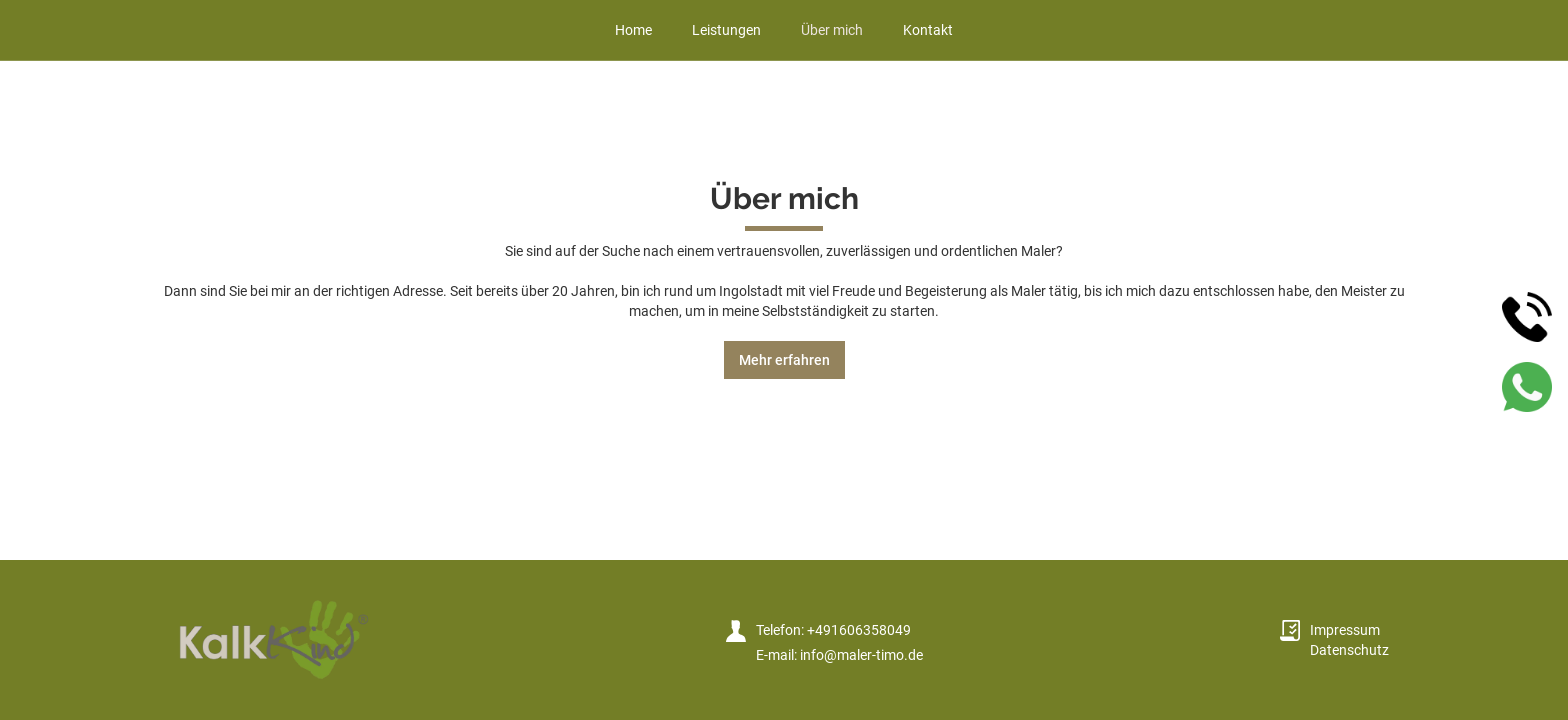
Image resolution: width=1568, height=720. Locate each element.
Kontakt (928, 30)
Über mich (832, 30)
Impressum (1345, 630)
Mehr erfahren (784, 360)
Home (633, 30)
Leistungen (726, 30)
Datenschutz (1349, 650)
